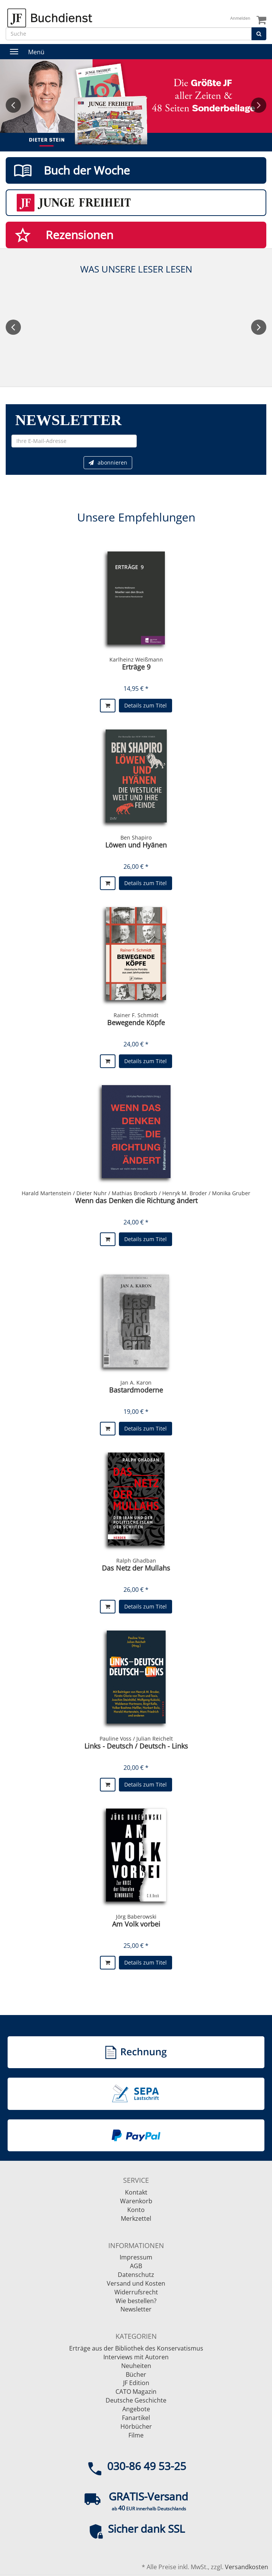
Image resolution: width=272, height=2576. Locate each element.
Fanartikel (136, 2418)
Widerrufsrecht (136, 2292)
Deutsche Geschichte (136, 2400)
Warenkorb (136, 2201)
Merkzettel (136, 2218)
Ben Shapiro (136, 837)
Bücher (136, 2374)
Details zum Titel (145, 705)
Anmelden (240, 18)
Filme (136, 2435)
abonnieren (108, 462)
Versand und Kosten (136, 2283)
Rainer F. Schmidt (136, 1015)
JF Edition (136, 2383)
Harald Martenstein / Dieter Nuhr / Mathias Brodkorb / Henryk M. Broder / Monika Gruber (136, 1193)
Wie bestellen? (136, 2301)
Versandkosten (246, 2567)
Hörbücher (136, 2426)
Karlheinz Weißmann (136, 659)
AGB (136, 2266)
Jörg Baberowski (136, 1916)
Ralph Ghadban (136, 1560)
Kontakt (136, 2192)
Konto (136, 2210)
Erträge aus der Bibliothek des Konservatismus (136, 2348)
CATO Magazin (136, 2391)
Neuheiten (136, 2366)
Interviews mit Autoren (136, 2357)
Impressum (136, 2257)
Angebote (136, 2409)
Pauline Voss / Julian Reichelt (136, 1738)
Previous (13, 105)
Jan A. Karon (136, 1382)
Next (258, 105)
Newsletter (136, 2309)
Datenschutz (136, 2274)
